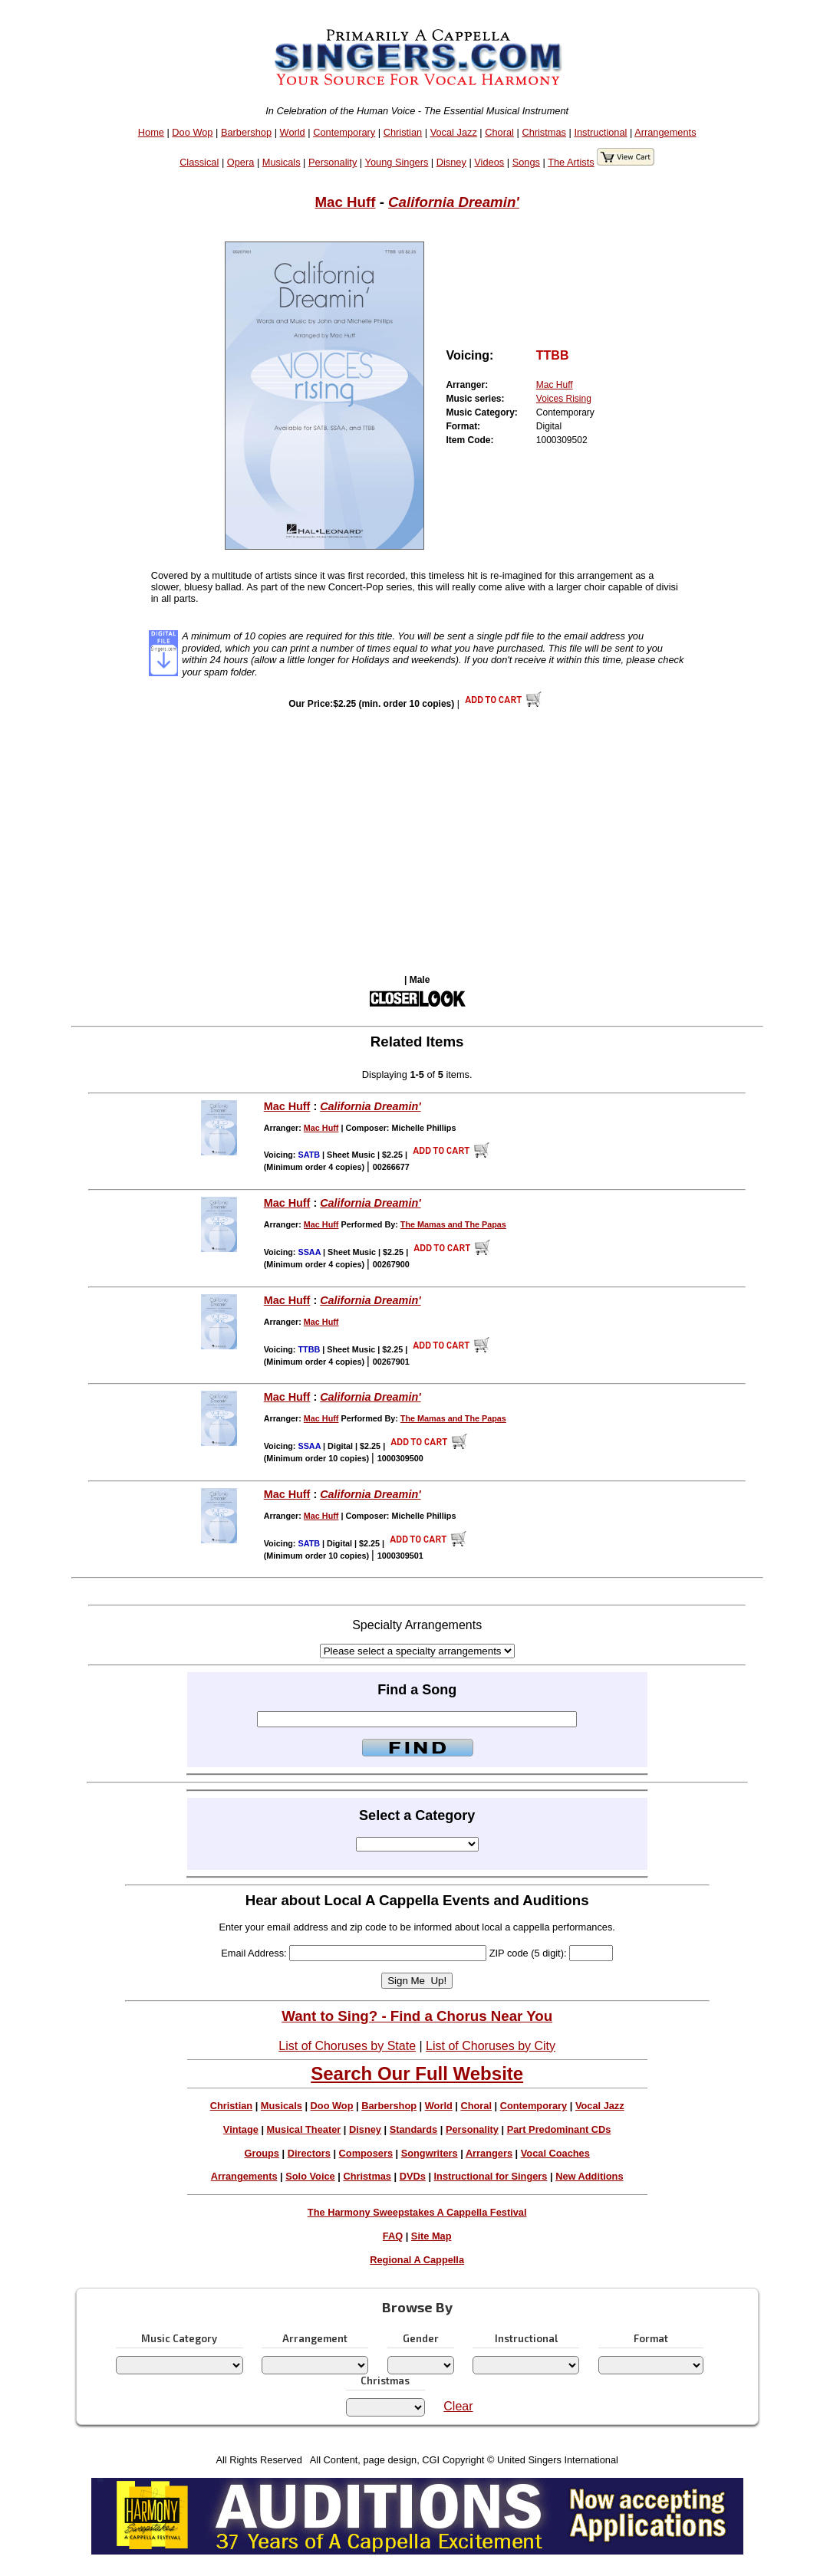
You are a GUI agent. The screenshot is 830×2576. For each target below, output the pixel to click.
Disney (451, 162)
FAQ (393, 2236)
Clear (458, 2406)
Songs (526, 162)
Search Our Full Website (417, 2073)
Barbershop (246, 132)
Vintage (241, 2129)
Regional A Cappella (417, 2260)
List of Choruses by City (490, 2045)
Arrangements (665, 132)
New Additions (589, 2176)
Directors (309, 2153)
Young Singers (397, 162)
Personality (332, 162)
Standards (414, 2129)
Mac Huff (345, 202)
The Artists (571, 162)
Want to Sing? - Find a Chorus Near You (417, 2016)
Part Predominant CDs (559, 2129)
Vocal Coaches (555, 2153)
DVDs (413, 2176)
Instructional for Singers (491, 2176)
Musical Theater (304, 2129)
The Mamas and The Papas (453, 1224)
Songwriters (429, 2153)
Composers (366, 2153)
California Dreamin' (453, 202)
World (292, 132)
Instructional (600, 132)
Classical (199, 162)
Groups (261, 2153)
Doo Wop (192, 132)
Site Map (431, 2236)
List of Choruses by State (347, 2045)
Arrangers (489, 2153)
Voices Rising (563, 398)
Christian (403, 132)
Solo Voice (309, 2176)
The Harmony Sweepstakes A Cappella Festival (417, 2212)
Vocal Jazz (453, 132)
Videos (489, 162)
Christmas (544, 132)
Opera (241, 162)
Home (151, 132)
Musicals (281, 162)
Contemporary (344, 132)
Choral (499, 132)
